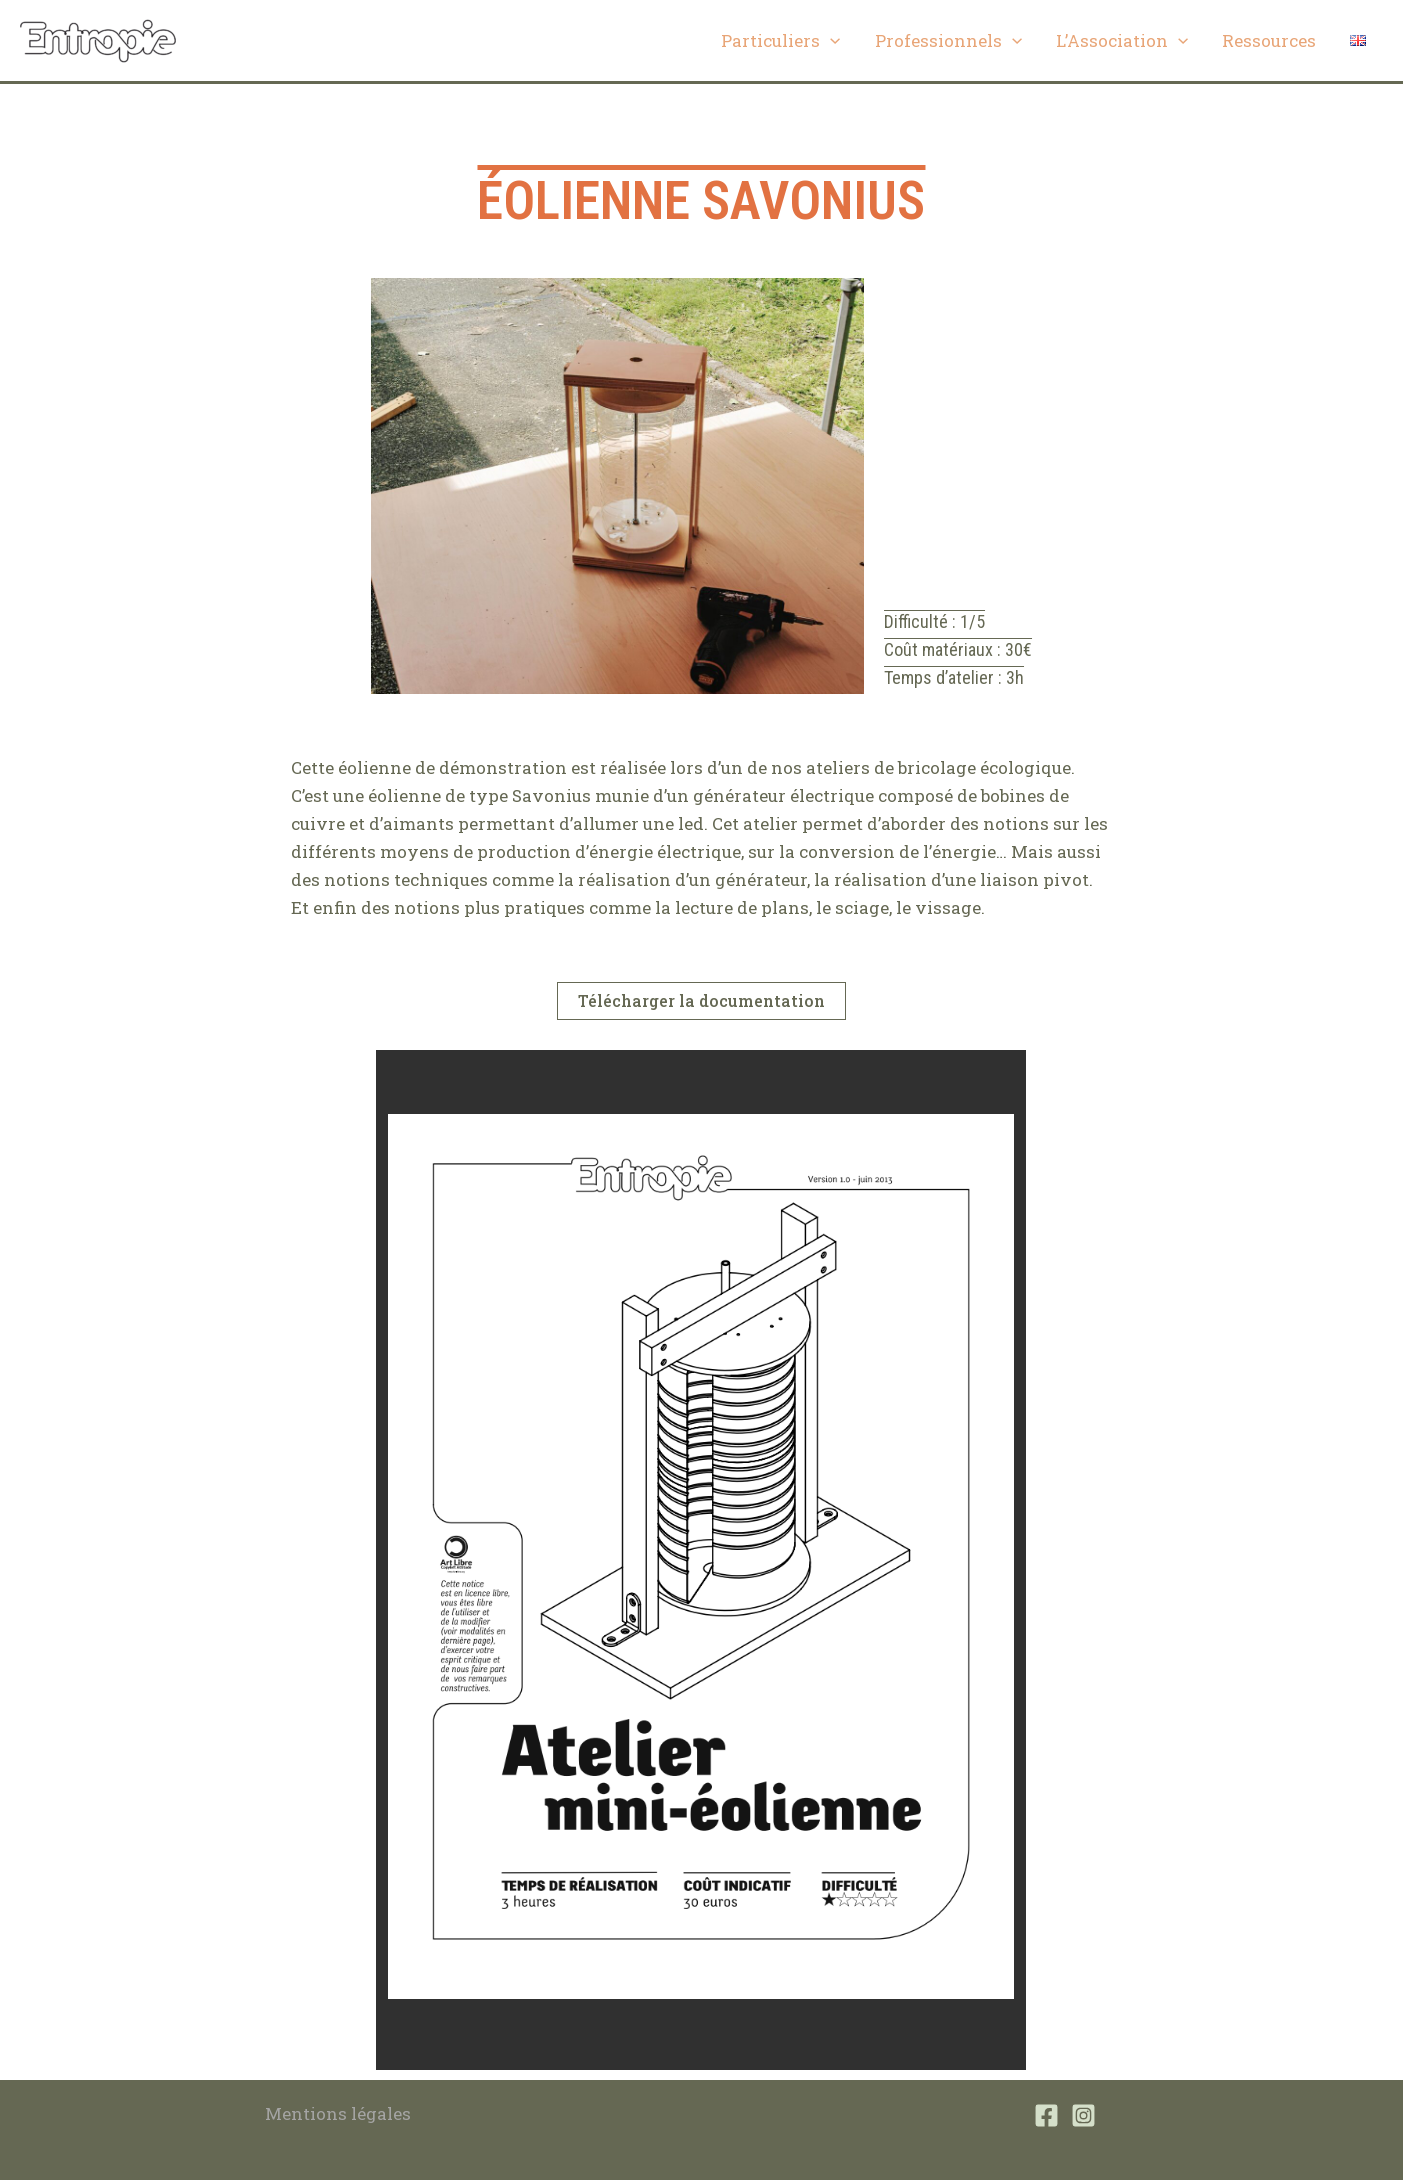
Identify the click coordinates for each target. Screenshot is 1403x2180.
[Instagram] (1083, 2115)
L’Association (1122, 41)
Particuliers (780, 41)
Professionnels (948, 41)
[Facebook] (1046, 2115)
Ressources (1269, 40)
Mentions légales (338, 2113)
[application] (830, 41)
